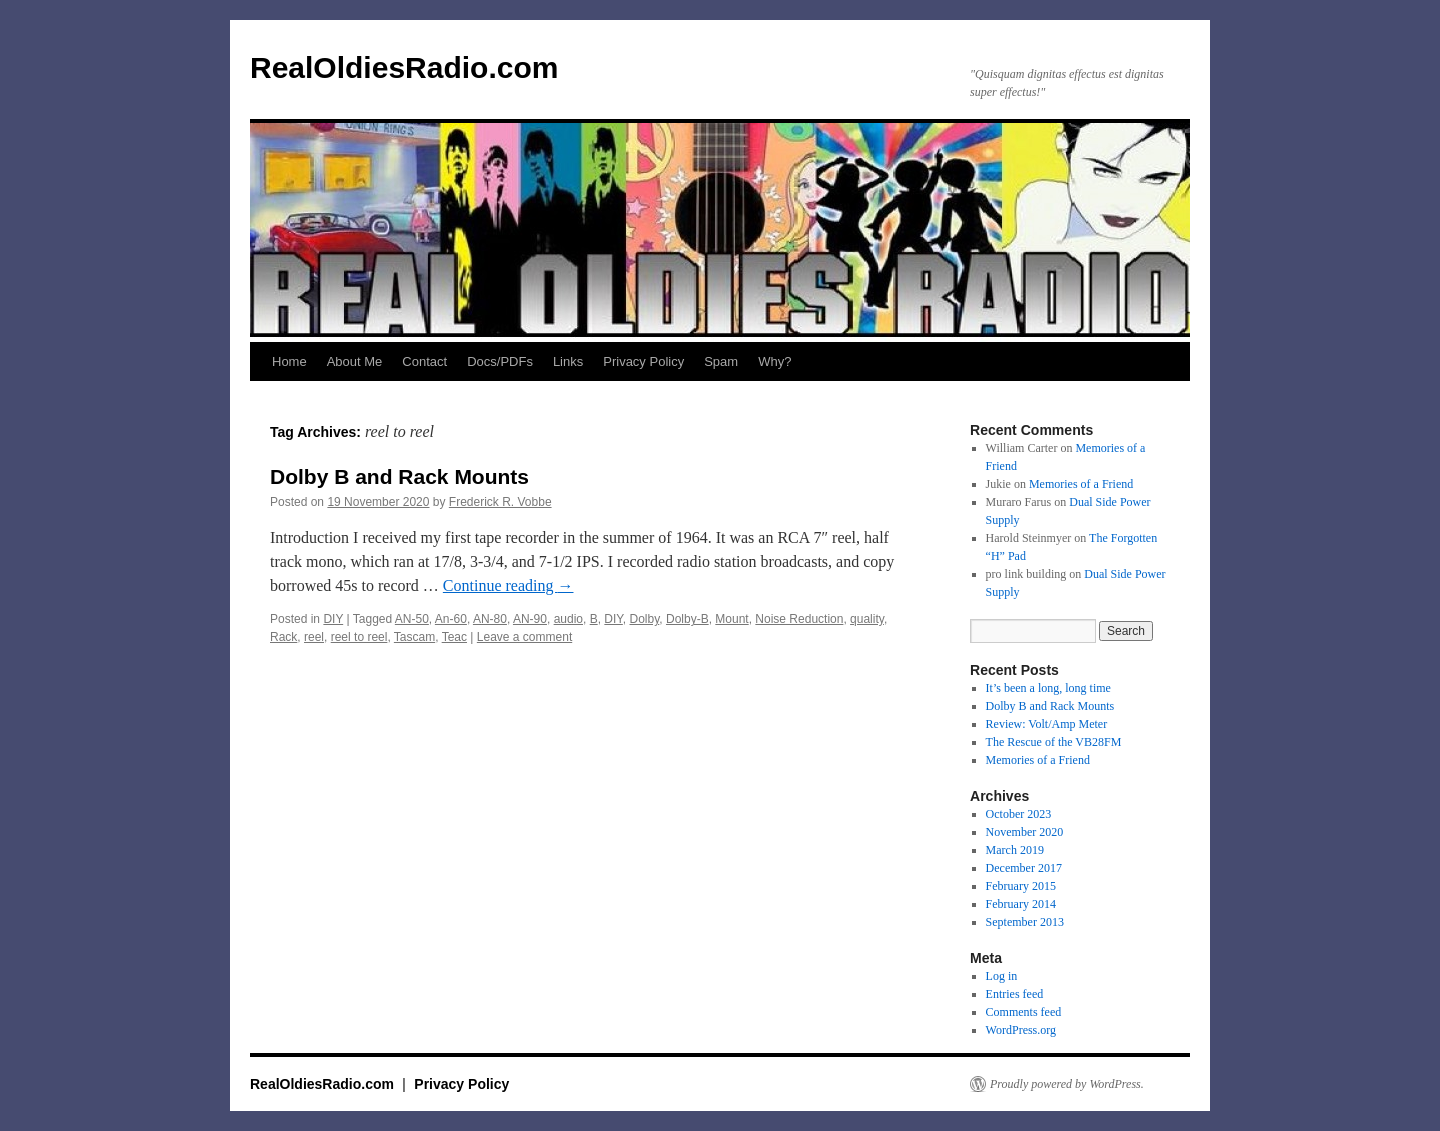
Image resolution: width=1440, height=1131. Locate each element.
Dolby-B (687, 619)
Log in (1002, 976)
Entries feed (1015, 994)
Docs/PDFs (500, 361)
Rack (283, 637)
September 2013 (1025, 922)
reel (314, 637)
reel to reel (359, 637)
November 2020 (1025, 832)
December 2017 (1024, 868)
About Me (355, 361)
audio (568, 619)
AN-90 (530, 619)
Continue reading (508, 585)
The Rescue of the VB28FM (1054, 742)
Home (289, 361)
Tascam (414, 637)
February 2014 (1021, 904)
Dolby (645, 619)
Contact (424, 361)
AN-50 (412, 619)
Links (568, 361)
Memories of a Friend (1081, 484)
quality (867, 619)
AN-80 (490, 619)
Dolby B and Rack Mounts (399, 476)
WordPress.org (1021, 1030)
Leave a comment (524, 637)
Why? (774, 361)
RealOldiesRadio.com (404, 67)
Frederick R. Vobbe (500, 502)
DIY (333, 619)
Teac (454, 637)
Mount (731, 619)
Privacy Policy (643, 361)
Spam (721, 361)
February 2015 (1021, 886)
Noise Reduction (799, 619)
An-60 (451, 619)
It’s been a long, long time (1048, 688)
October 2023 (1019, 814)
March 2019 (1015, 850)
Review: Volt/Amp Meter (1047, 724)
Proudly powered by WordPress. (1067, 1084)
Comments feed (1024, 1012)
